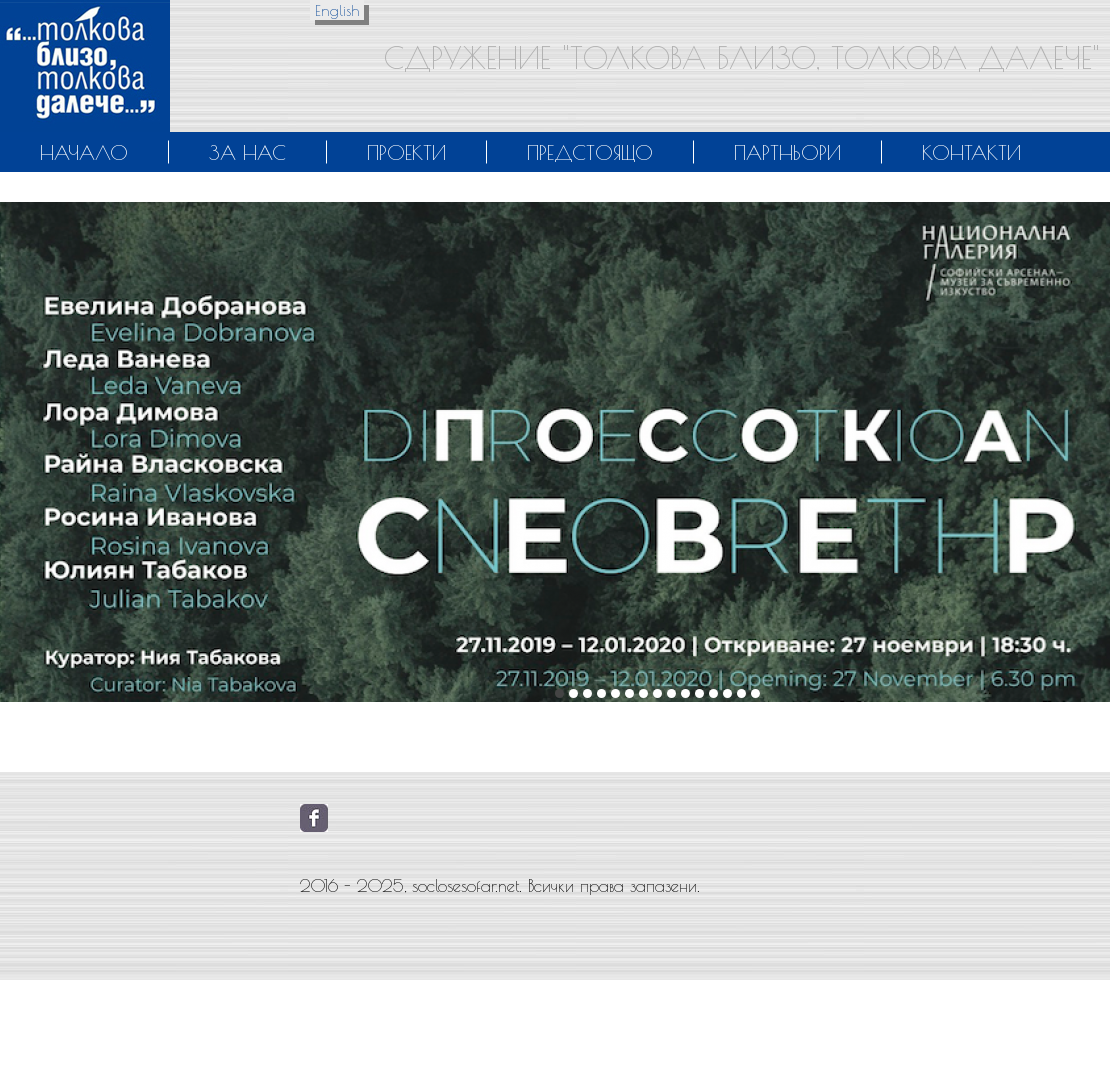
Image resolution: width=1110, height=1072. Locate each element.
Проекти (406, 152)
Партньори (787, 152)
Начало (84, 152)
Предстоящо (590, 152)
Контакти (971, 152)
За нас (247, 152)
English (337, 10)
